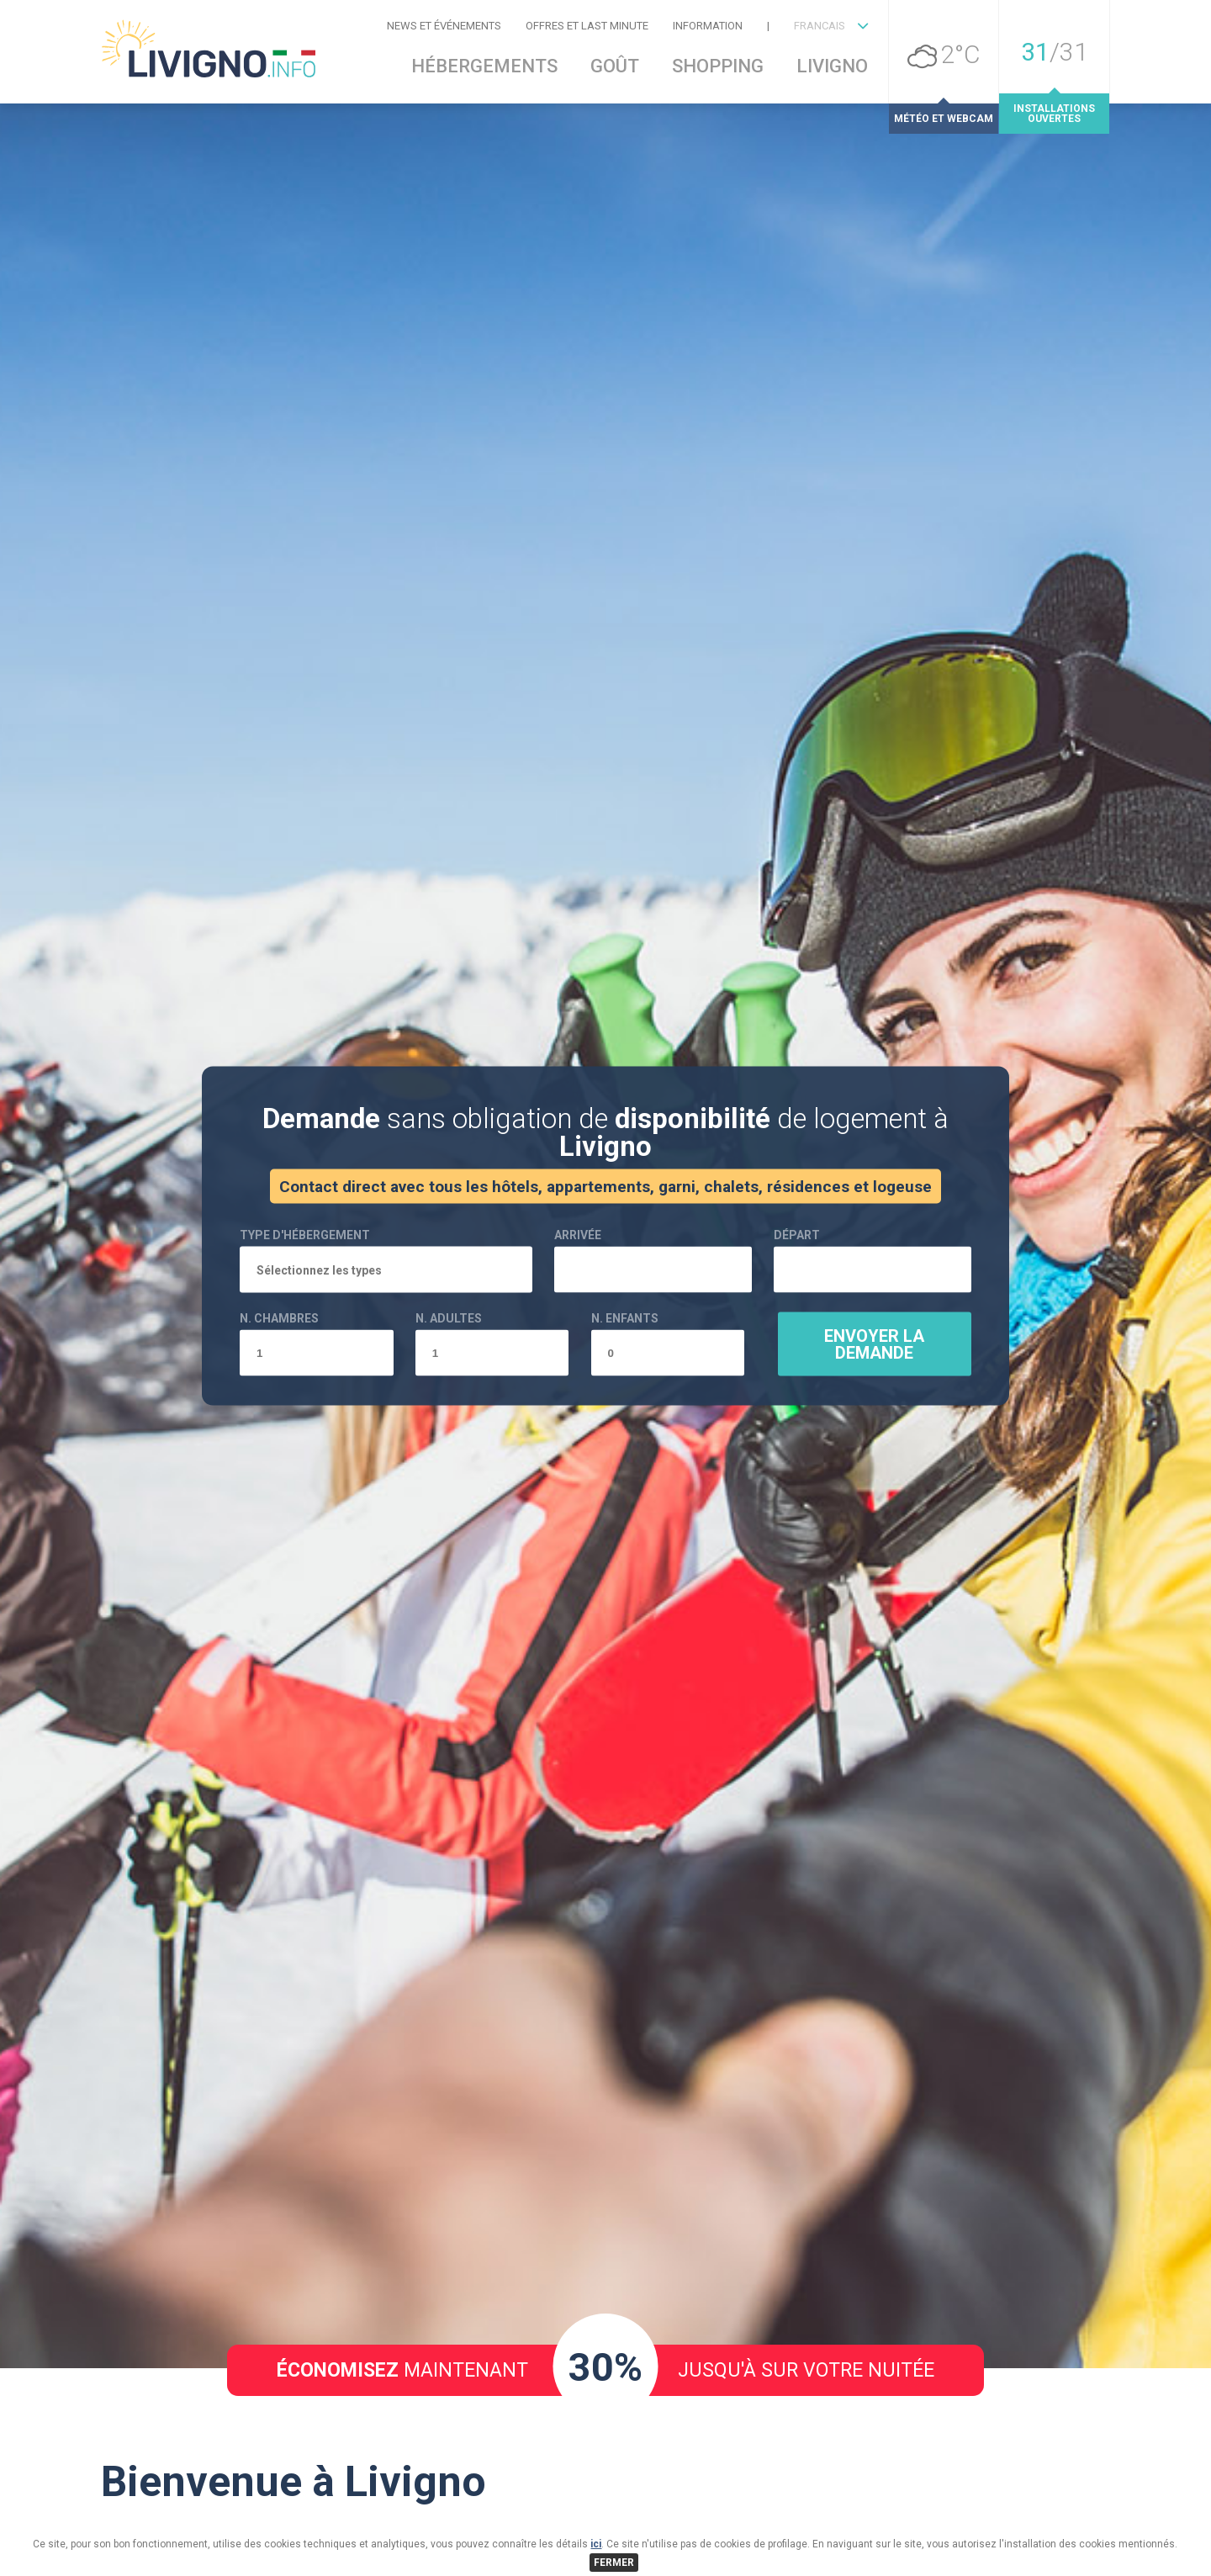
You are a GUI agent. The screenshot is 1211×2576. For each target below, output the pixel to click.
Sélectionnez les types (319, 1374)
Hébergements (484, 66)
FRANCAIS (819, 25)
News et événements (444, 25)
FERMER (614, 2562)
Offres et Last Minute (587, 25)
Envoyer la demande (874, 1447)
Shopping (718, 66)
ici (595, 2544)
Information (708, 25)
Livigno (832, 66)
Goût (614, 66)
